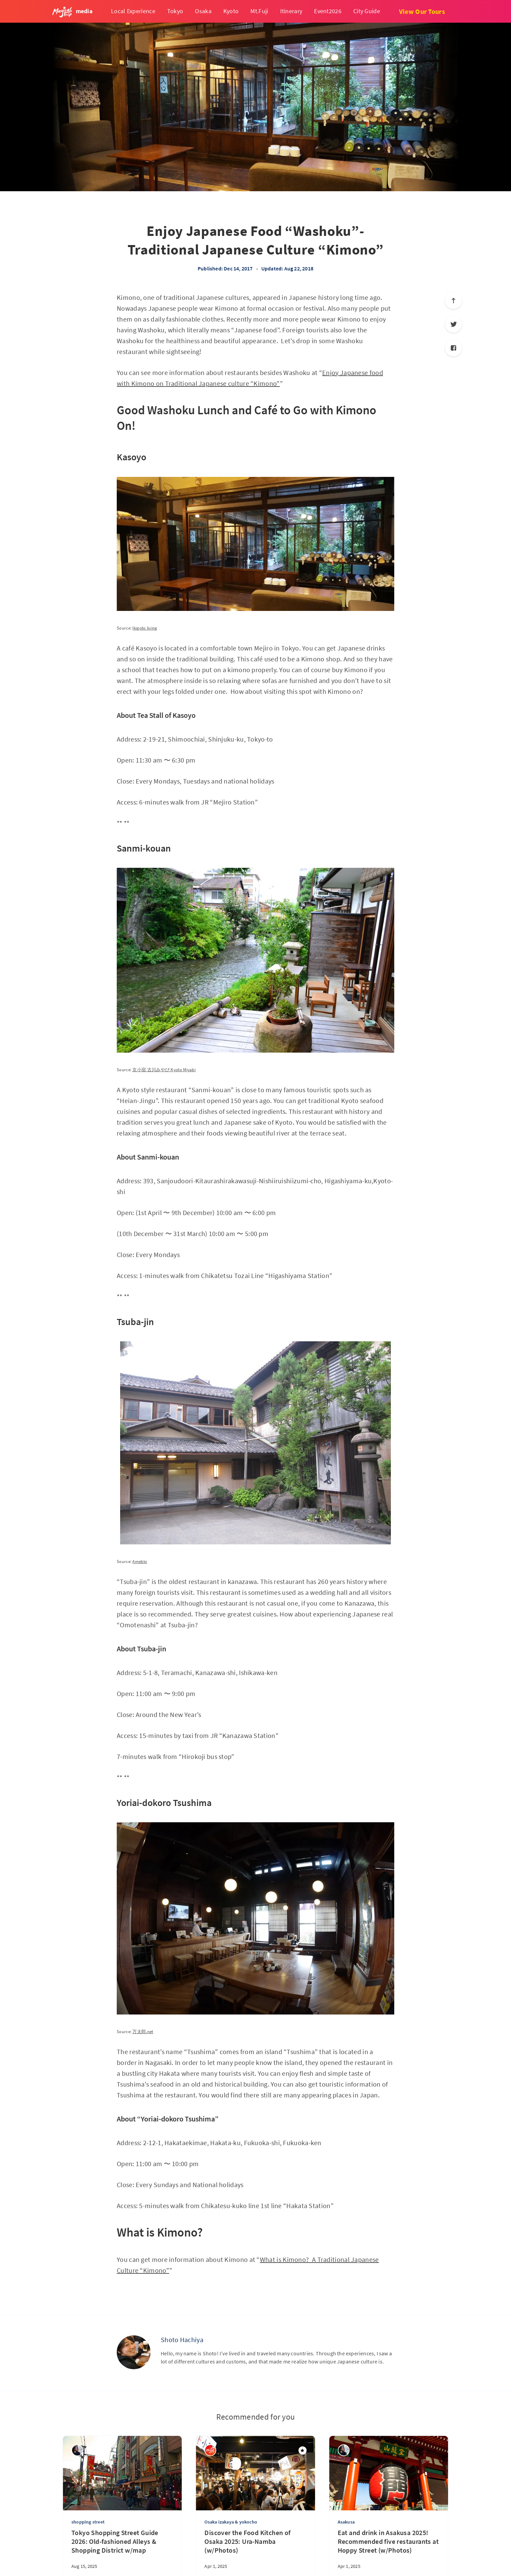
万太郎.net (142, 2031)
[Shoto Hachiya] (134, 2352)
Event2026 (327, 11)
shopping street (88, 2522)
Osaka (203, 11)
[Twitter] (453, 324)
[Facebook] (453, 347)
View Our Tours (422, 11)
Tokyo (175, 11)
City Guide (366, 11)
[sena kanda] (77, 2450)
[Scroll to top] (453, 300)
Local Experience (133, 11)
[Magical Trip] (210, 2450)
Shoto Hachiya (182, 2339)
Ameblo (139, 1561)
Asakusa (346, 2522)
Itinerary (291, 11)
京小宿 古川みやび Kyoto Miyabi (164, 1070)
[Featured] (302, 2450)
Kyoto (231, 11)
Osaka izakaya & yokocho (230, 2522)
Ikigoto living (144, 628)
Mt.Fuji (259, 11)
